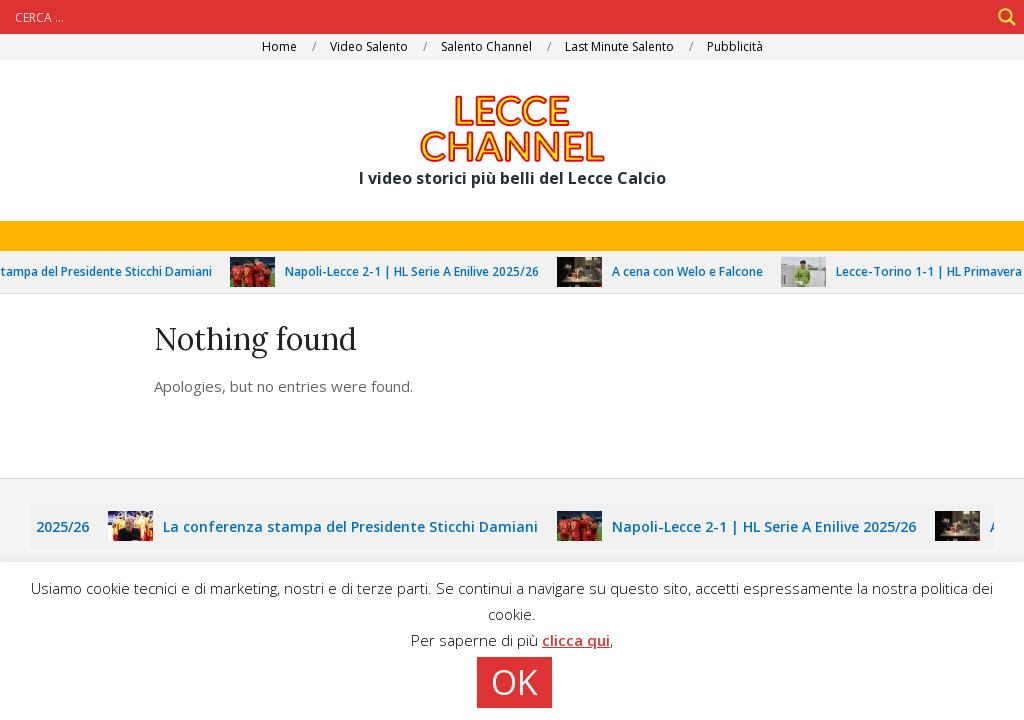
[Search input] (500, 17)
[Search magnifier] (1007, 17)
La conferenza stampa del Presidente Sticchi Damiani (360, 526)
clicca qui (576, 640)
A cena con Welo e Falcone (697, 271)
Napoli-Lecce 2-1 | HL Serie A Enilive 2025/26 (422, 271)
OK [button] (514, 682)
